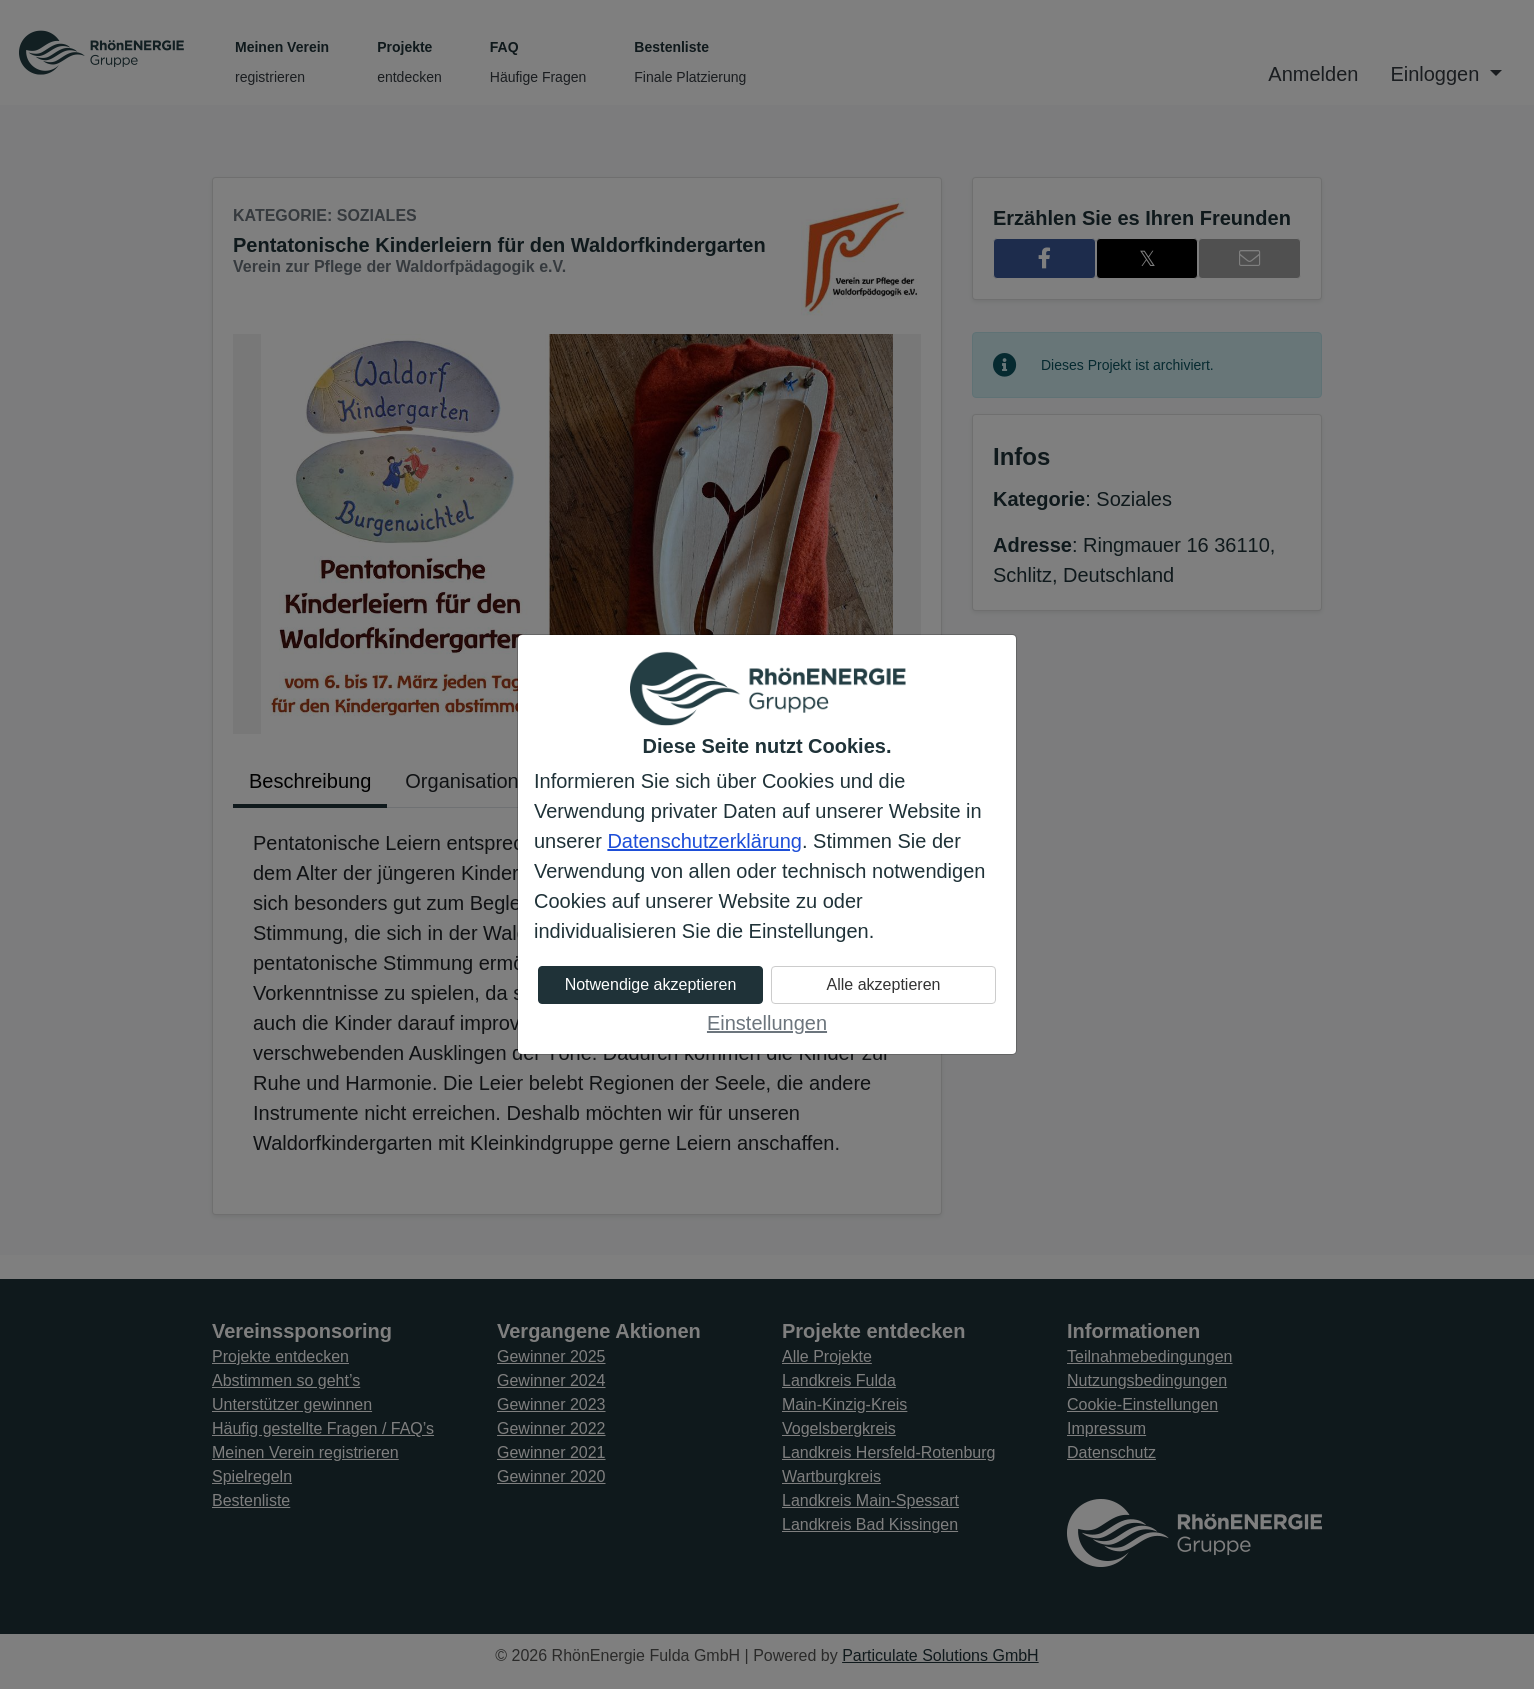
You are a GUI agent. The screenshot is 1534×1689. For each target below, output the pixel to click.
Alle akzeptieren (884, 984)
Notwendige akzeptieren (651, 984)
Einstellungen (767, 1023)
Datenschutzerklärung (704, 841)
